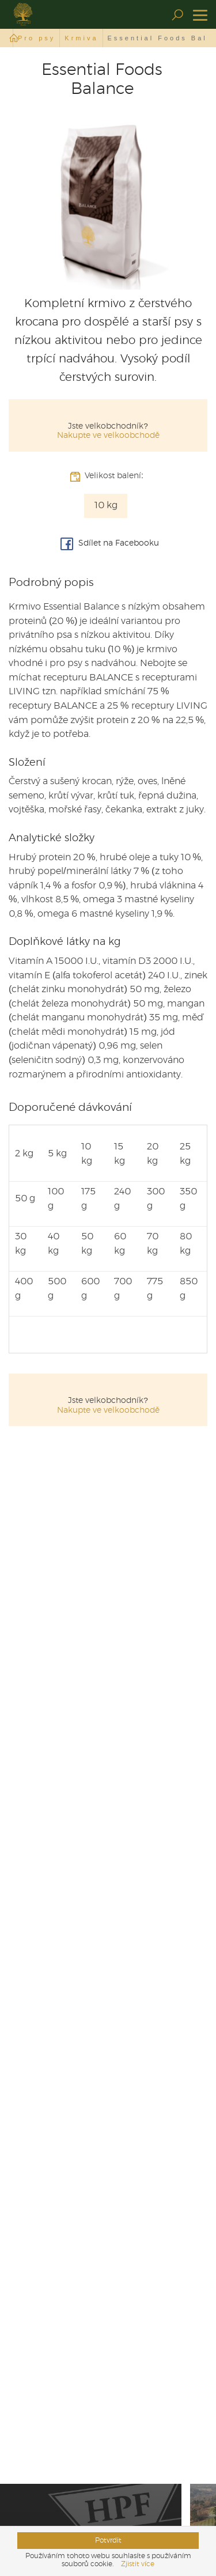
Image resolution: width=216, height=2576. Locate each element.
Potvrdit (108, 2540)
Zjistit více (137, 2563)
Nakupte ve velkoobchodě (108, 436)
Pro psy (36, 38)
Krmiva (81, 38)
